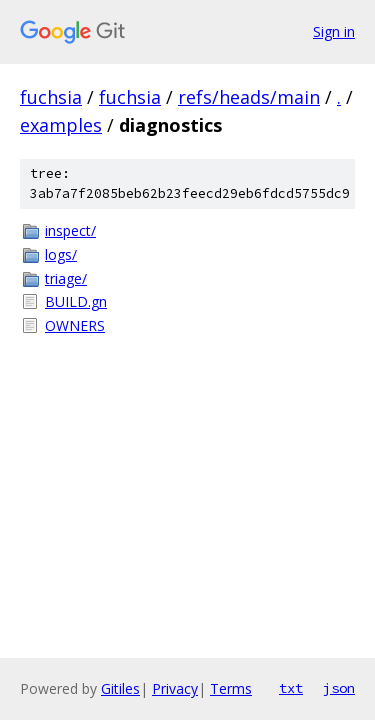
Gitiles (120, 688)
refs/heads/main (249, 97)
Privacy (175, 688)
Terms (231, 688)
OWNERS (75, 325)
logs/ (61, 254)
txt (291, 688)
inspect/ (70, 230)
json (339, 688)
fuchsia (51, 97)
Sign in (334, 31)
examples (61, 125)
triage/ (66, 278)
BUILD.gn (76, 301)
